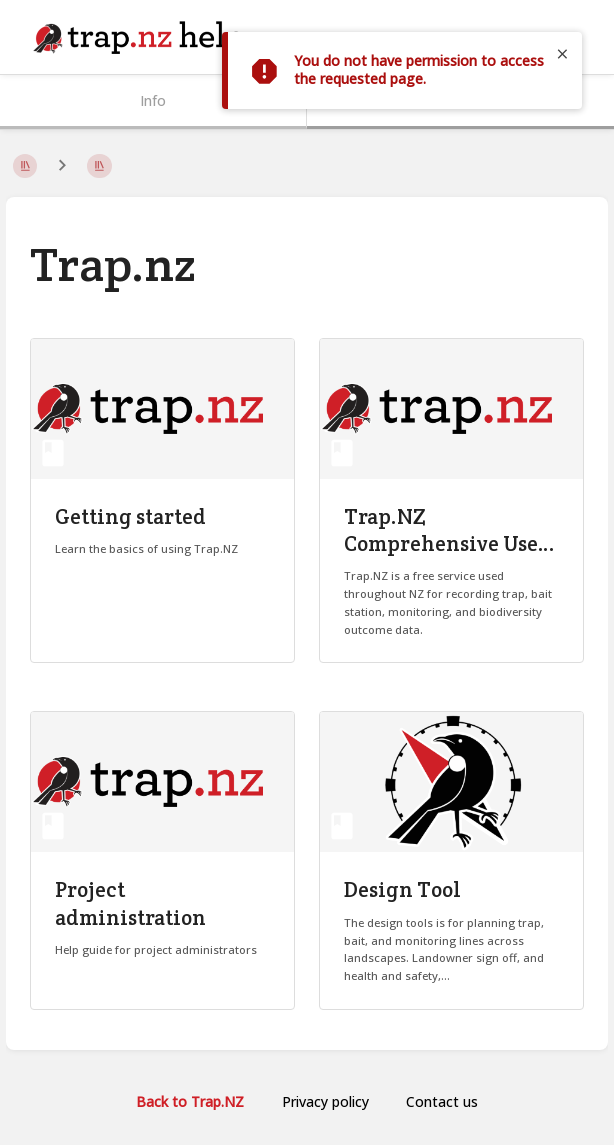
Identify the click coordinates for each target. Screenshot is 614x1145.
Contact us (442, 1101)
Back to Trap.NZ (190, 1101)
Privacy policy (325, 1101)
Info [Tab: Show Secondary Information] (153, 100)
